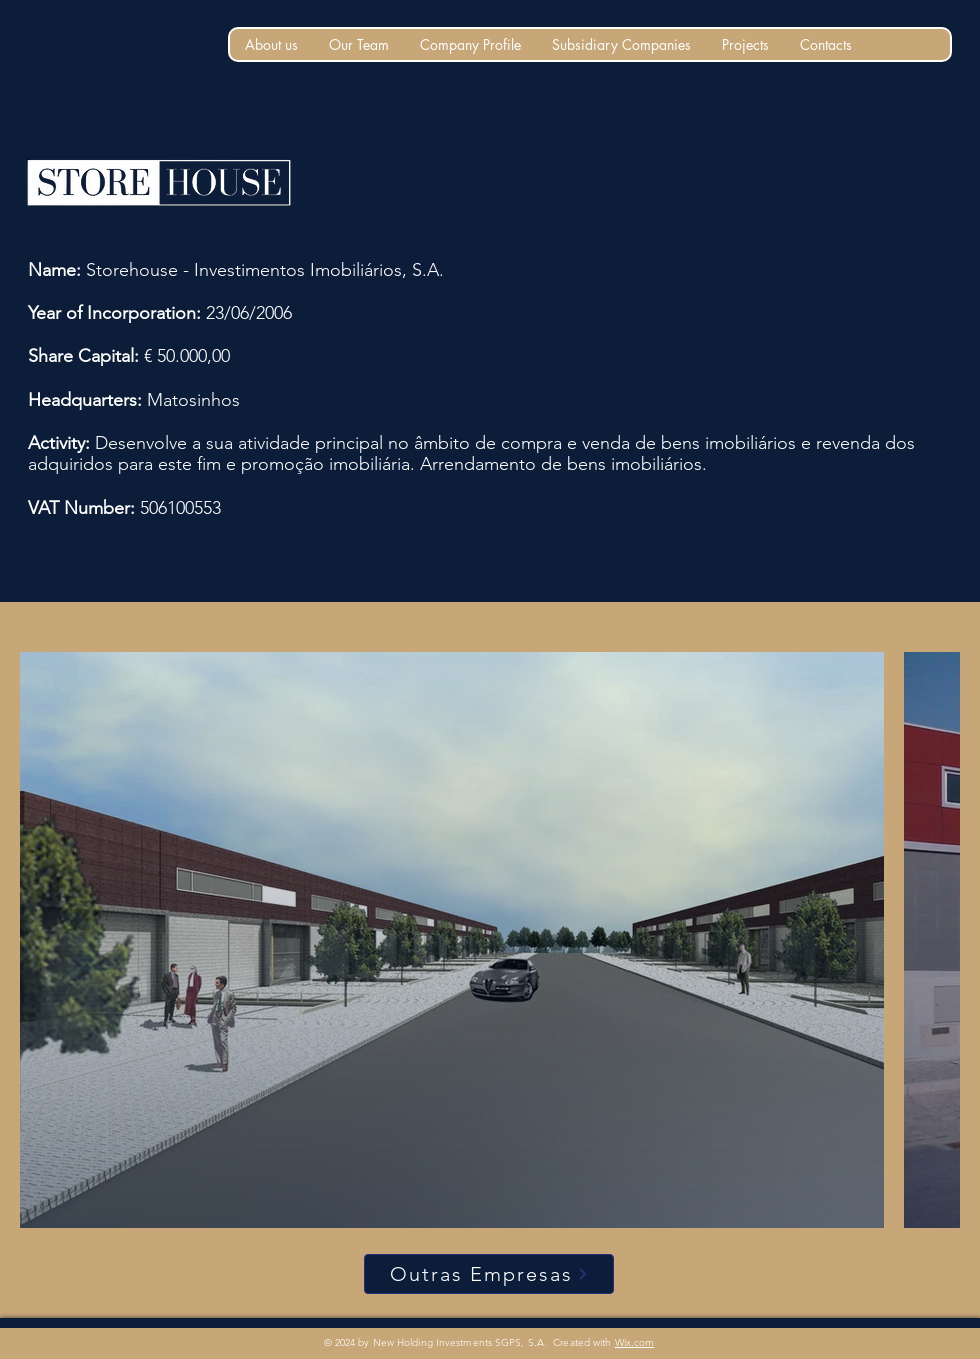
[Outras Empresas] (489, 1274)
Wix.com (635, 1342)
